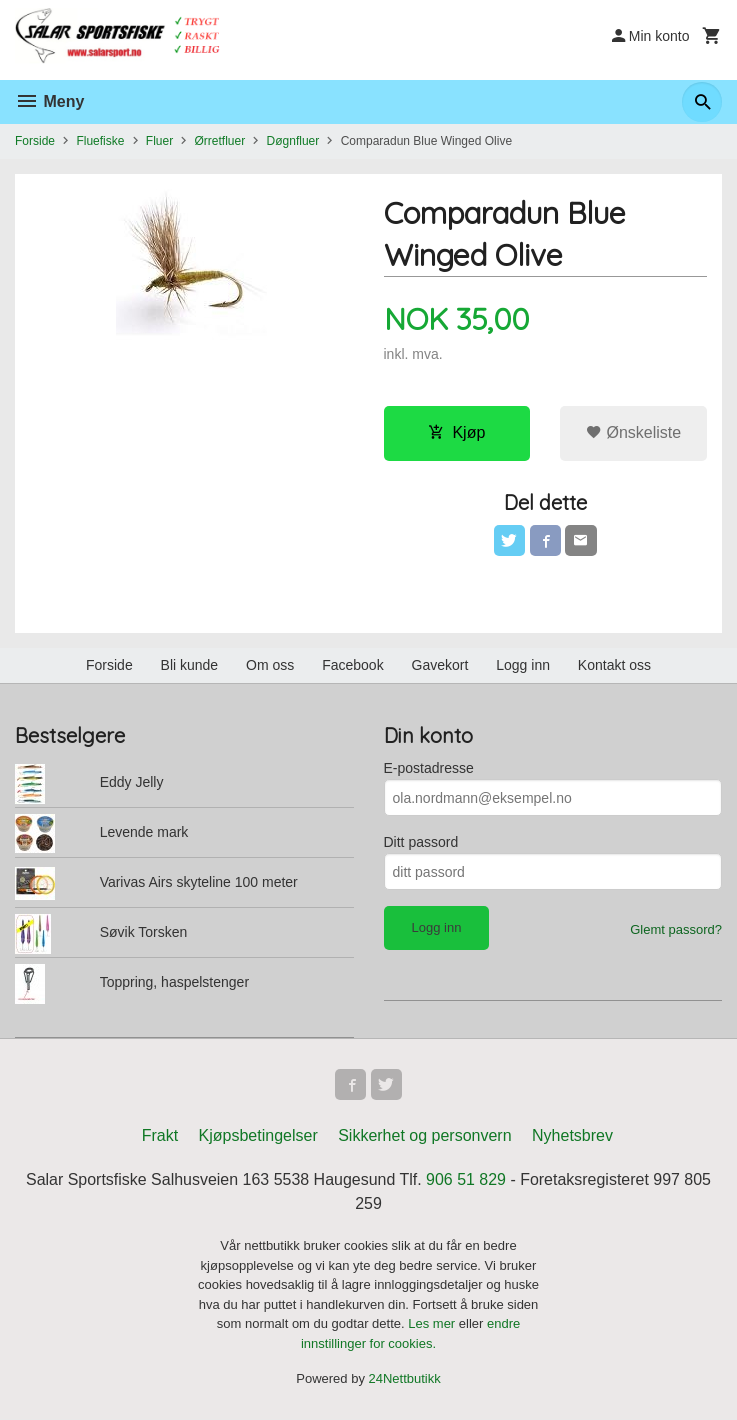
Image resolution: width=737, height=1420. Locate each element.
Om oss (270, 666)
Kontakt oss (614, 666)
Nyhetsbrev (572, 1137)
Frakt (160, 1137)
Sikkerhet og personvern (424, 1137)
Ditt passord (421, 843)
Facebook (352, 666)
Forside (35, 141)
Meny (49, 101)
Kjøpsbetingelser (258, 1137)
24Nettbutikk (405, 1380)
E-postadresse (429, 769)
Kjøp (456, 432)
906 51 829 (466, 1181)
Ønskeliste (633, 432)
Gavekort (440, 666)
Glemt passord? (676, 930)
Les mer (433, 1325)
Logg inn (523, 666)
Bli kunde (190, 666)
